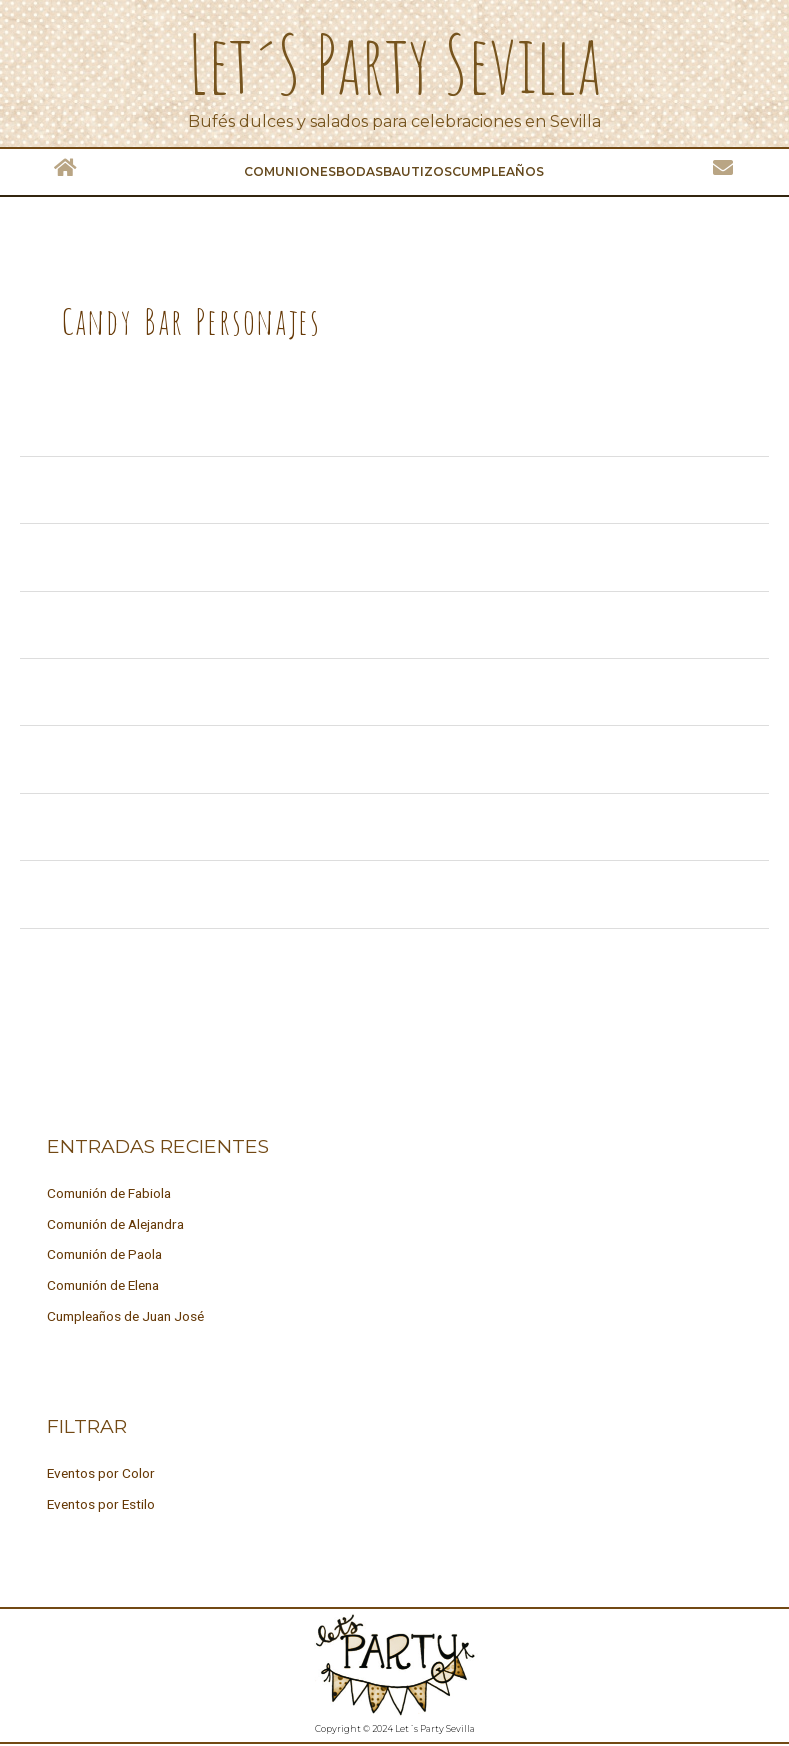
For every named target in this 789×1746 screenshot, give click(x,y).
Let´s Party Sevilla (394, 62)
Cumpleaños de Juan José (125, 1316)
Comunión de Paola (104, 1254)
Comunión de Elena (103, 1285)
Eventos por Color (101, 1473)
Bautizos (417, 171)
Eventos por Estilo (101, 1504)
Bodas (359, 171)
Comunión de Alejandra (115, 1224)
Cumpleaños (498, 171)
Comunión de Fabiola (109, 1193)
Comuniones (290, 171)
